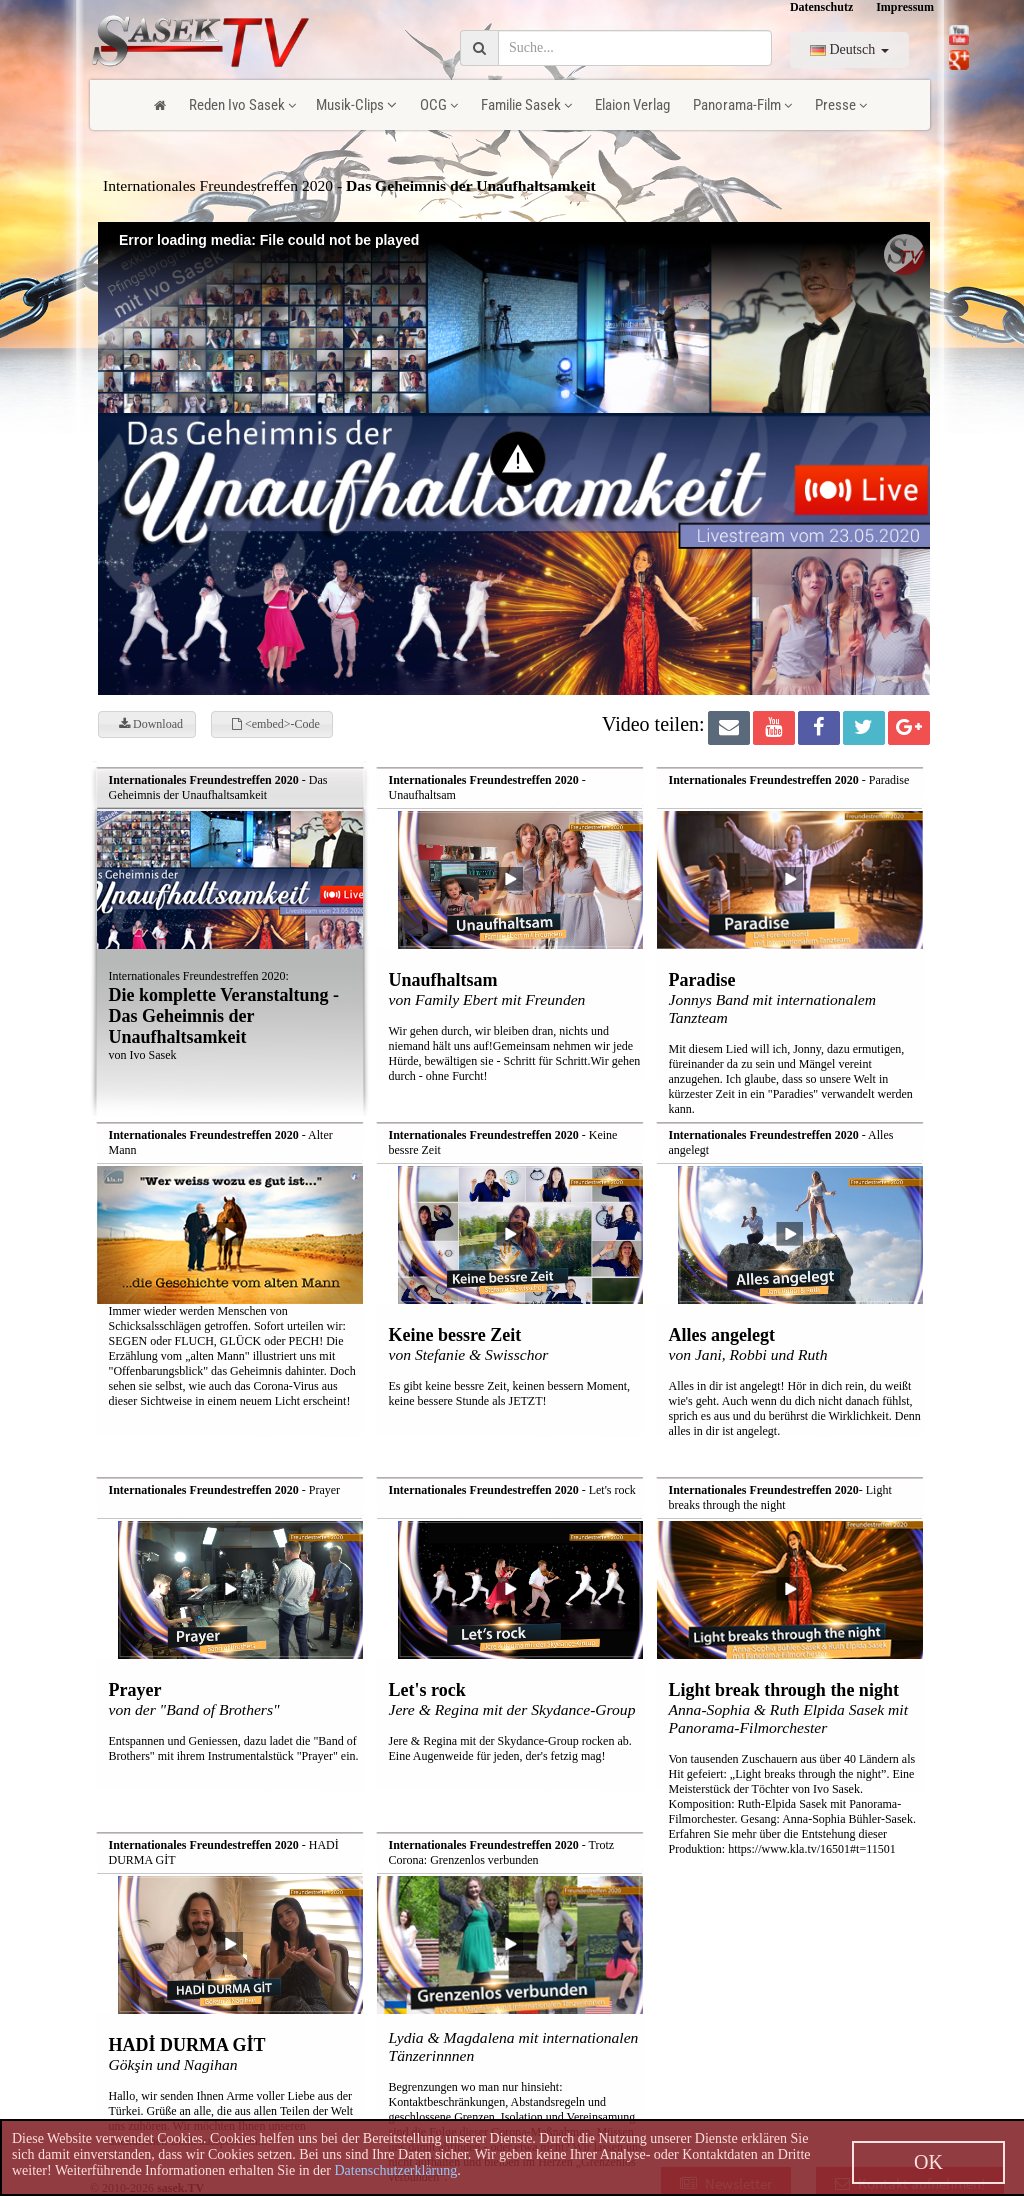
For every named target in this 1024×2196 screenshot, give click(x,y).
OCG (439, 105)
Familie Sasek (526, 105)
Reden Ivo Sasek (242, 105)
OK (928, 2162)
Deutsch (849, 49)
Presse (841, 105)
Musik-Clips (356, 105)
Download (151, 724)
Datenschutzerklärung (395, 2170)
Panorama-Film (742, 105)
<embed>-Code (276, 724)
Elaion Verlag (632, 105)
